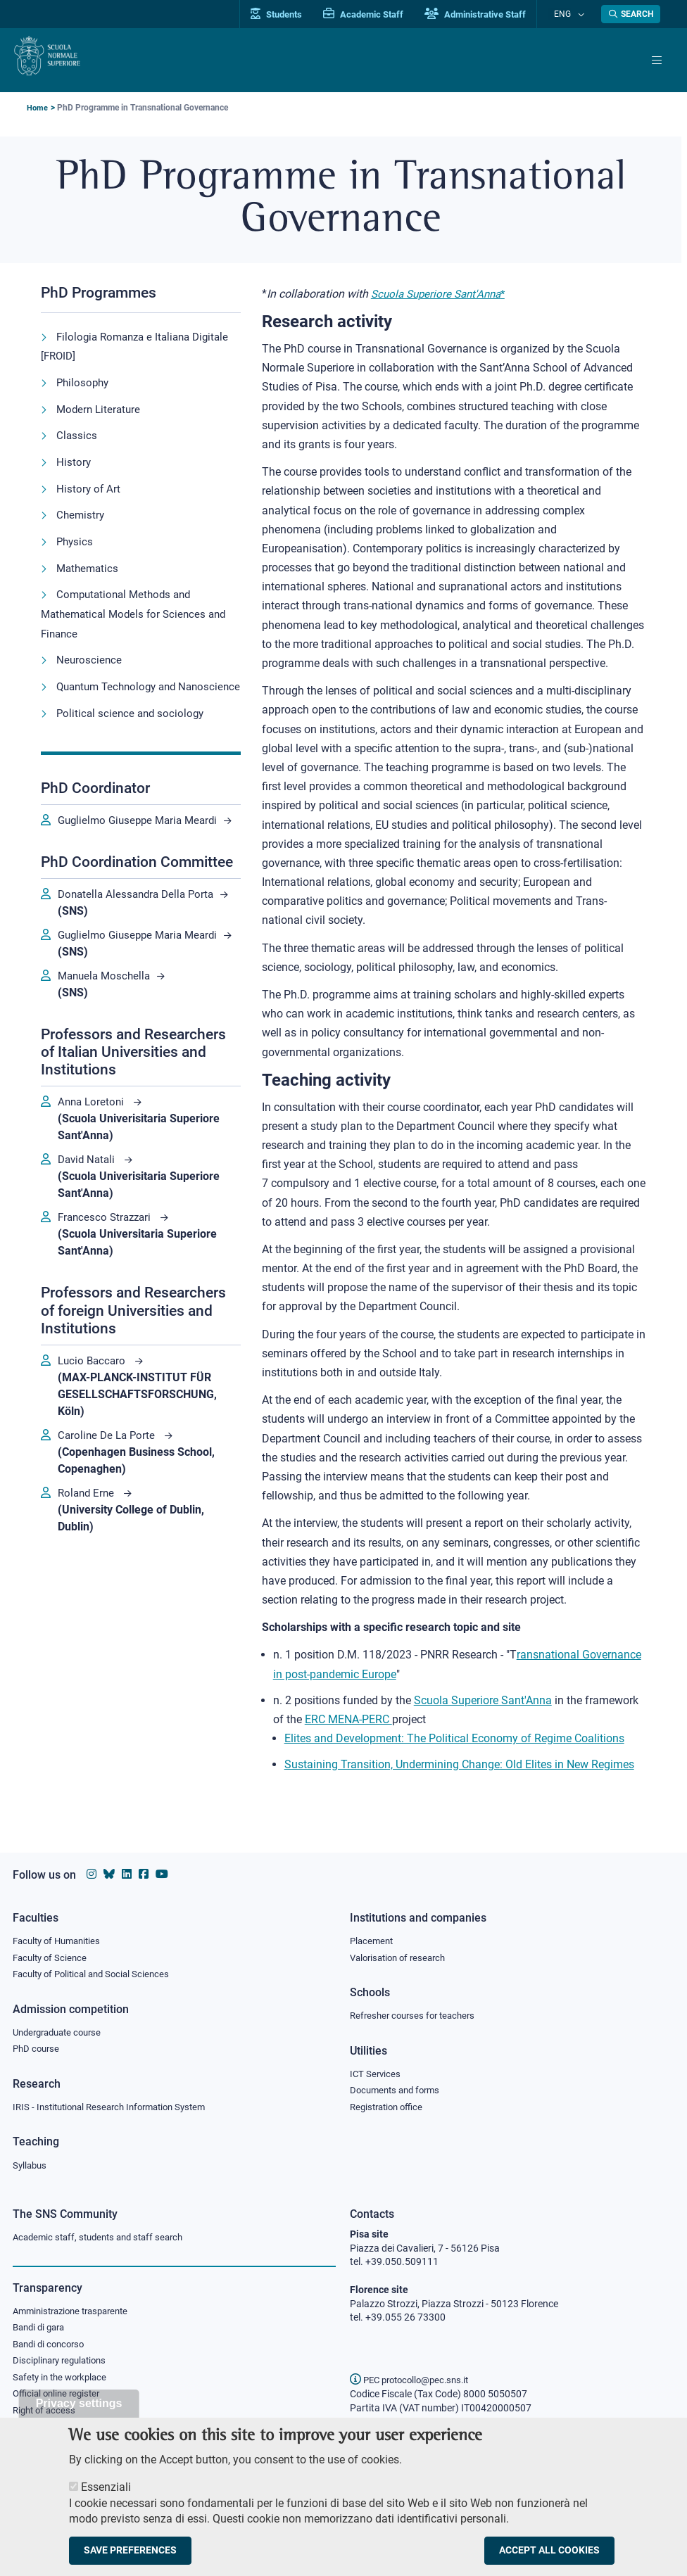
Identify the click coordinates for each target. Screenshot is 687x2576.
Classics (77, 434)
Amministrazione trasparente (76, 2312)
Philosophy (84, 381)
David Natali (90, 1207)
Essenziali (106, 2494)
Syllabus (31, 2165)
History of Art (89, 486)
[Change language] (581, 14)
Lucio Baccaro (95, 1408)
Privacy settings (79, 2411)
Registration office (389, 2106)
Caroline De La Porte (110, 1483)
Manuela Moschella (107, 1023)
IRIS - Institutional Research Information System (117, 2106)
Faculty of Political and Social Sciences (96, 1971)
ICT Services (376, 2071)
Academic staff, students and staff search (104, 2237)
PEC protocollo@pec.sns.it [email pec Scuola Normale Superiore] (414, 2379)
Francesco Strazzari (108, 1264)
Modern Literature (100, 408)
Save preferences (130, 2559)
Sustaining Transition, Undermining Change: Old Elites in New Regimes (459, 1764)
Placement (373, 1935)
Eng (569, 14)
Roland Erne (89, 1540)
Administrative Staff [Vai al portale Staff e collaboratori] (490, 14)
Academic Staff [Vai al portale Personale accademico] (378, 14)
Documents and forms (398, 2088)
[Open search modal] (630, 14)
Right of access (46, 2416)
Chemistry (81, 512)
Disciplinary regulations (63, 2364)
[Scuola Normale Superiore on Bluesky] (109, 1869)
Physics (75, 538)
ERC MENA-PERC (348, 1719)
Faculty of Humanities (60, 1935)
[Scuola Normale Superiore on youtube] (162, 1869)
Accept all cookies (549, 2559)
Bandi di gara (41, 2329)
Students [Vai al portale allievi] (291, 14)
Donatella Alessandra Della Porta (140, 925)
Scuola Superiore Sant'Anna (439, 293)
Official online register (59, 2398)
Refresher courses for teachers (417, 2012)
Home (38, 108)
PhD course (38, 2046)
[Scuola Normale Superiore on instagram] (91, 1869)
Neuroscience (89, 655)
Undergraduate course (62, 2029)
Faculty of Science (52, 1953)
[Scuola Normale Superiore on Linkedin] (127, 1869)
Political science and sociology (132, 727)
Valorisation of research (402, 1953)
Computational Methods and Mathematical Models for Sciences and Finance (138, 610)
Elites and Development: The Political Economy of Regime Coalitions (454, 1738)
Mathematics (89, 565)
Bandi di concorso (52, 2346)
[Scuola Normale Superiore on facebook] (144, 1869)
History (74, 460)
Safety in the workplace (63, 2381)
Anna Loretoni (94, 1149)
